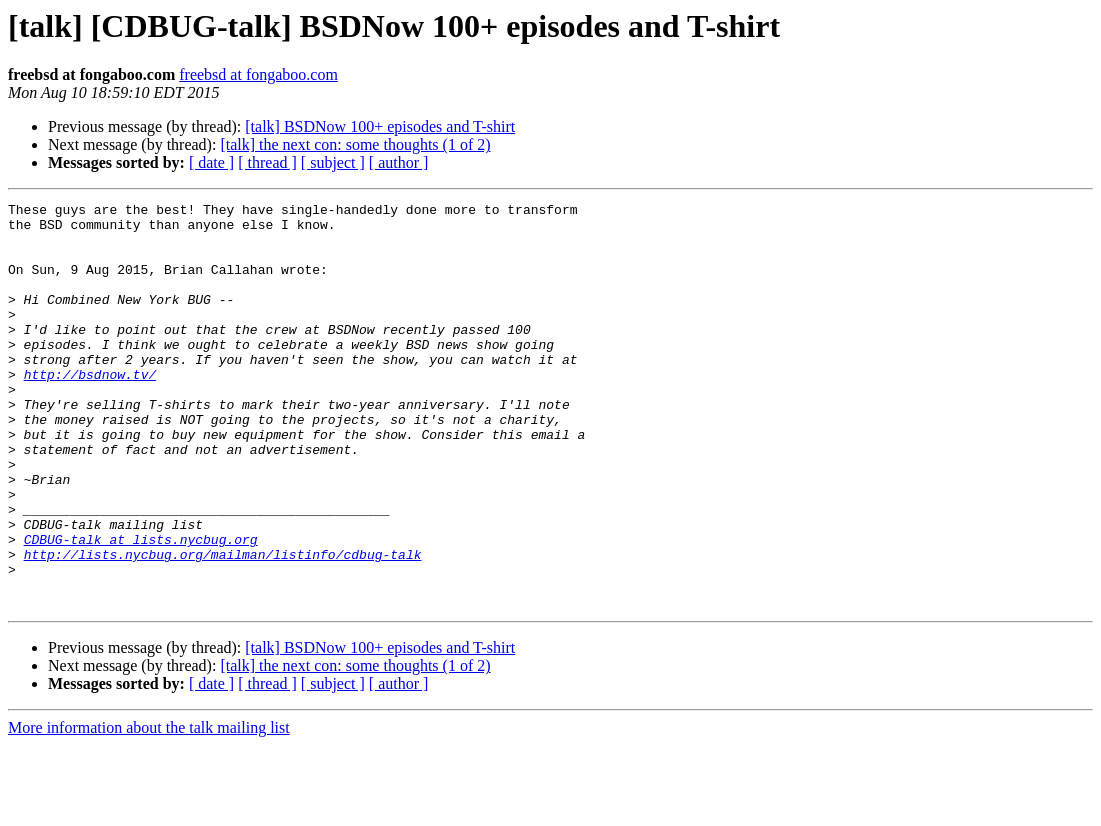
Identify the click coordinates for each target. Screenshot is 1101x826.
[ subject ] (333, 162)
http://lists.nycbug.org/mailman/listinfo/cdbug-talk (223, 626)
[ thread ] (267, 162)
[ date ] (211, 162)
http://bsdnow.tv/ (90, 410)
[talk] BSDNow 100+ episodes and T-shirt (380, 126)
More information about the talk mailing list (149, 808)
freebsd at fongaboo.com (258, 74)
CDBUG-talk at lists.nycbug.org (141, 608)
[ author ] (399, 162)
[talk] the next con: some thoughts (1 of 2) (355, 144)
